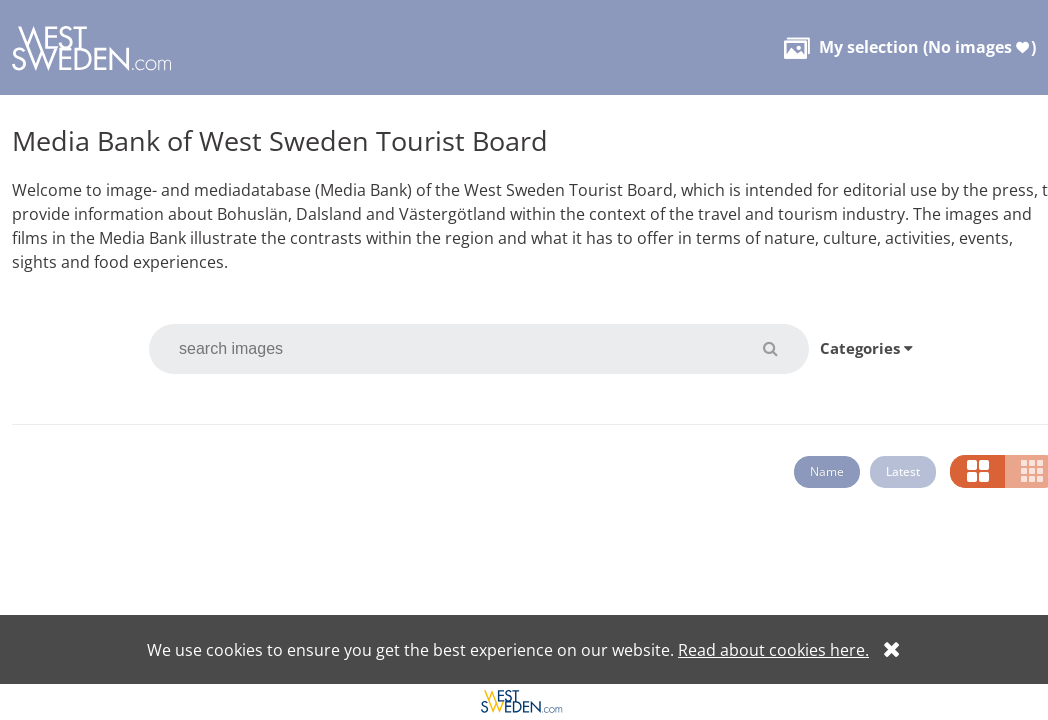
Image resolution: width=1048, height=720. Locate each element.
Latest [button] (903, 471)
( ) (910, 47)
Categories (866, 348)
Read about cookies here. (773, 650)
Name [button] (827, 471)
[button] (782, 348)
